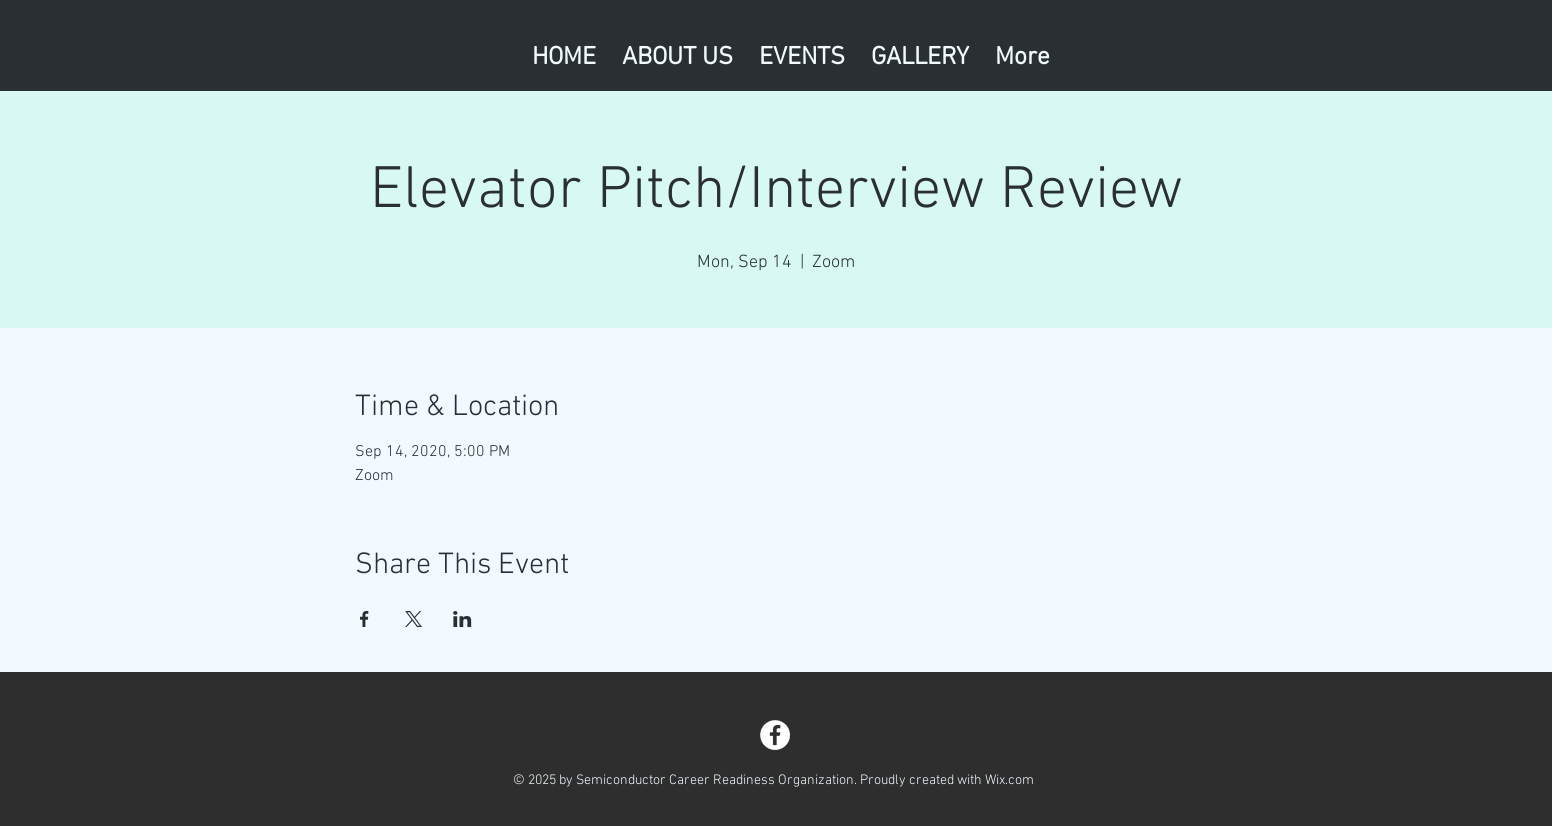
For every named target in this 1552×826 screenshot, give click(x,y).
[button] (802, 53)
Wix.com (1009, 780)
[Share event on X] (413, 619)
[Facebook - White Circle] (775, 735)
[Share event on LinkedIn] (462, 619)
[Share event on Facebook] (364, 619)
